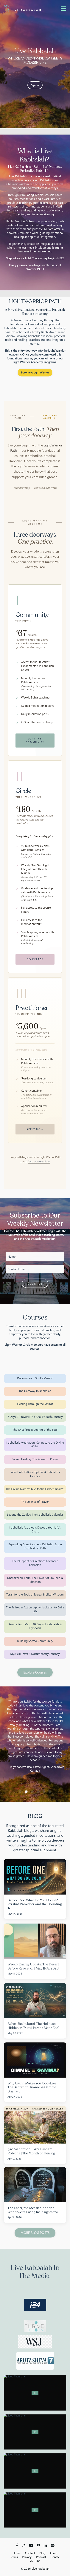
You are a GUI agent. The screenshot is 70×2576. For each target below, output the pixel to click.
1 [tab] (20, 1792)
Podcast (41, 2557)
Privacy (27, 2557)
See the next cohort (39, 1161)
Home (17, 2553)
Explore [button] (35, 85)
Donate (55, 2557)
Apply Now (35, 1129)
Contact (30, 2553)
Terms (14, 2557)
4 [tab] (38, 1792)
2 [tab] (26, 1792)
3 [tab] (32, 1792)
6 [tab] (50, 1792)
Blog (42, 2553)
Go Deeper (35, 959)
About (53, 2553)
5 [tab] (44, 1792)
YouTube (35, 2561)
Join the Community (35, 740)
